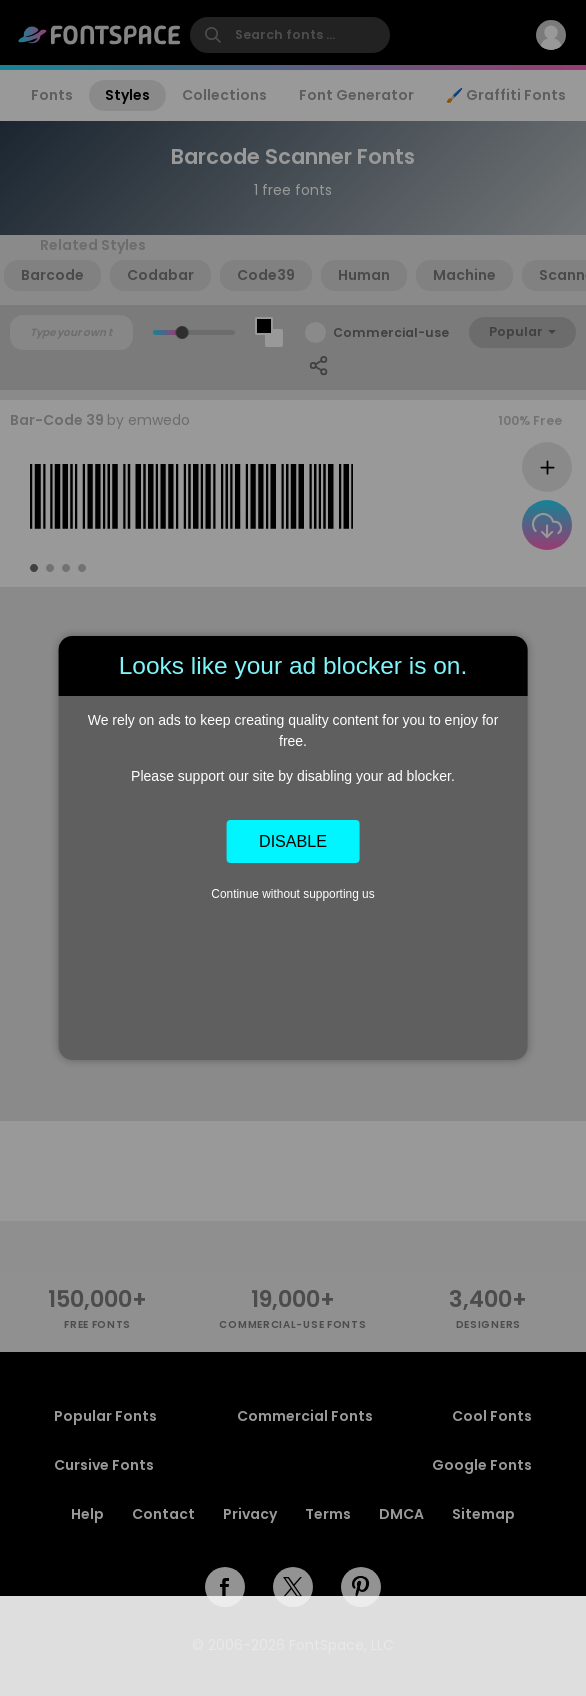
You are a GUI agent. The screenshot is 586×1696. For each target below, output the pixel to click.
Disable (293, 841)
